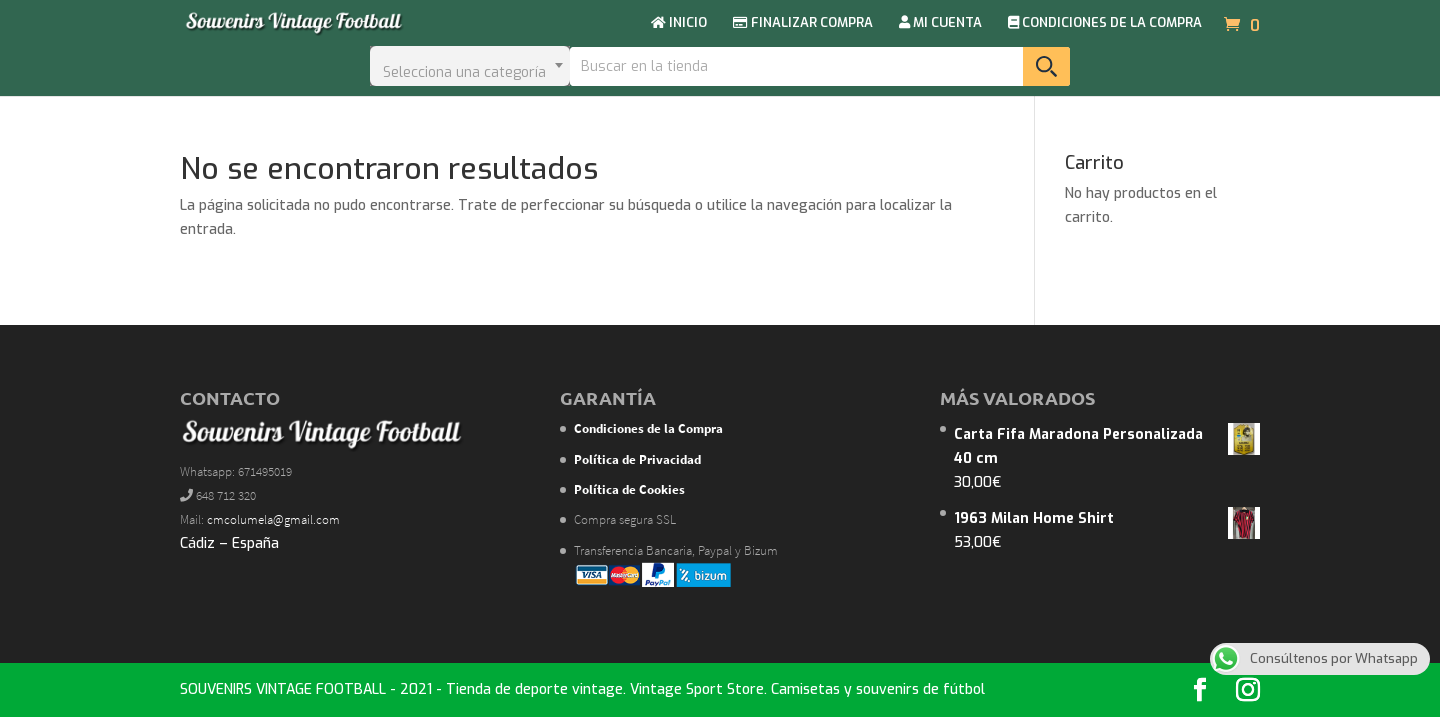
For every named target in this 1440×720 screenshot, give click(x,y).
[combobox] (470, 66)
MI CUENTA (940, 23)
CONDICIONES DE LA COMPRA (1105, 23)
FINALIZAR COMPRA (803, 23)
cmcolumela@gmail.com (273, 519)
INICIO (679, 23)
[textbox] (470, 66)
